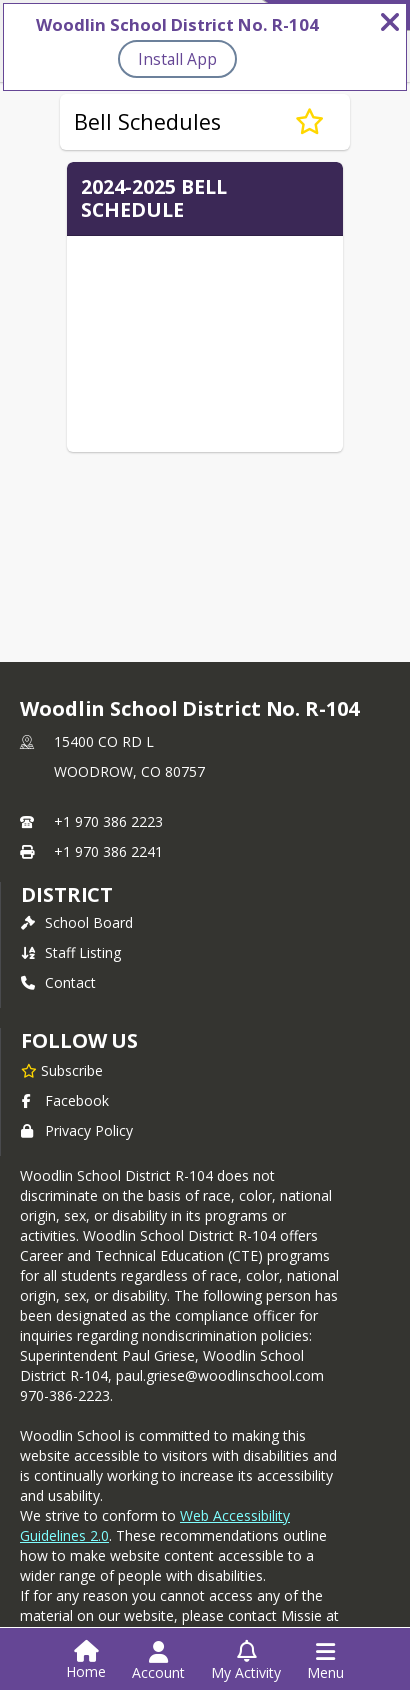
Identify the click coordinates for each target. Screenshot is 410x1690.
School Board (77, 922)
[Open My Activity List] (246, 1661)
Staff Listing (71, 952)
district (67, 894)
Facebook (65, 1100)
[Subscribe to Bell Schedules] (309, 122)
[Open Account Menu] (158, 1661)
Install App (177, 59)
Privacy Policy (77, 1130)
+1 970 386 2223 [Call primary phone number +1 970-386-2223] (108, 821)
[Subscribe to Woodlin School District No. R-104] (62, 1070)
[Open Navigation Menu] (325, 1661)
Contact (58, 982)
